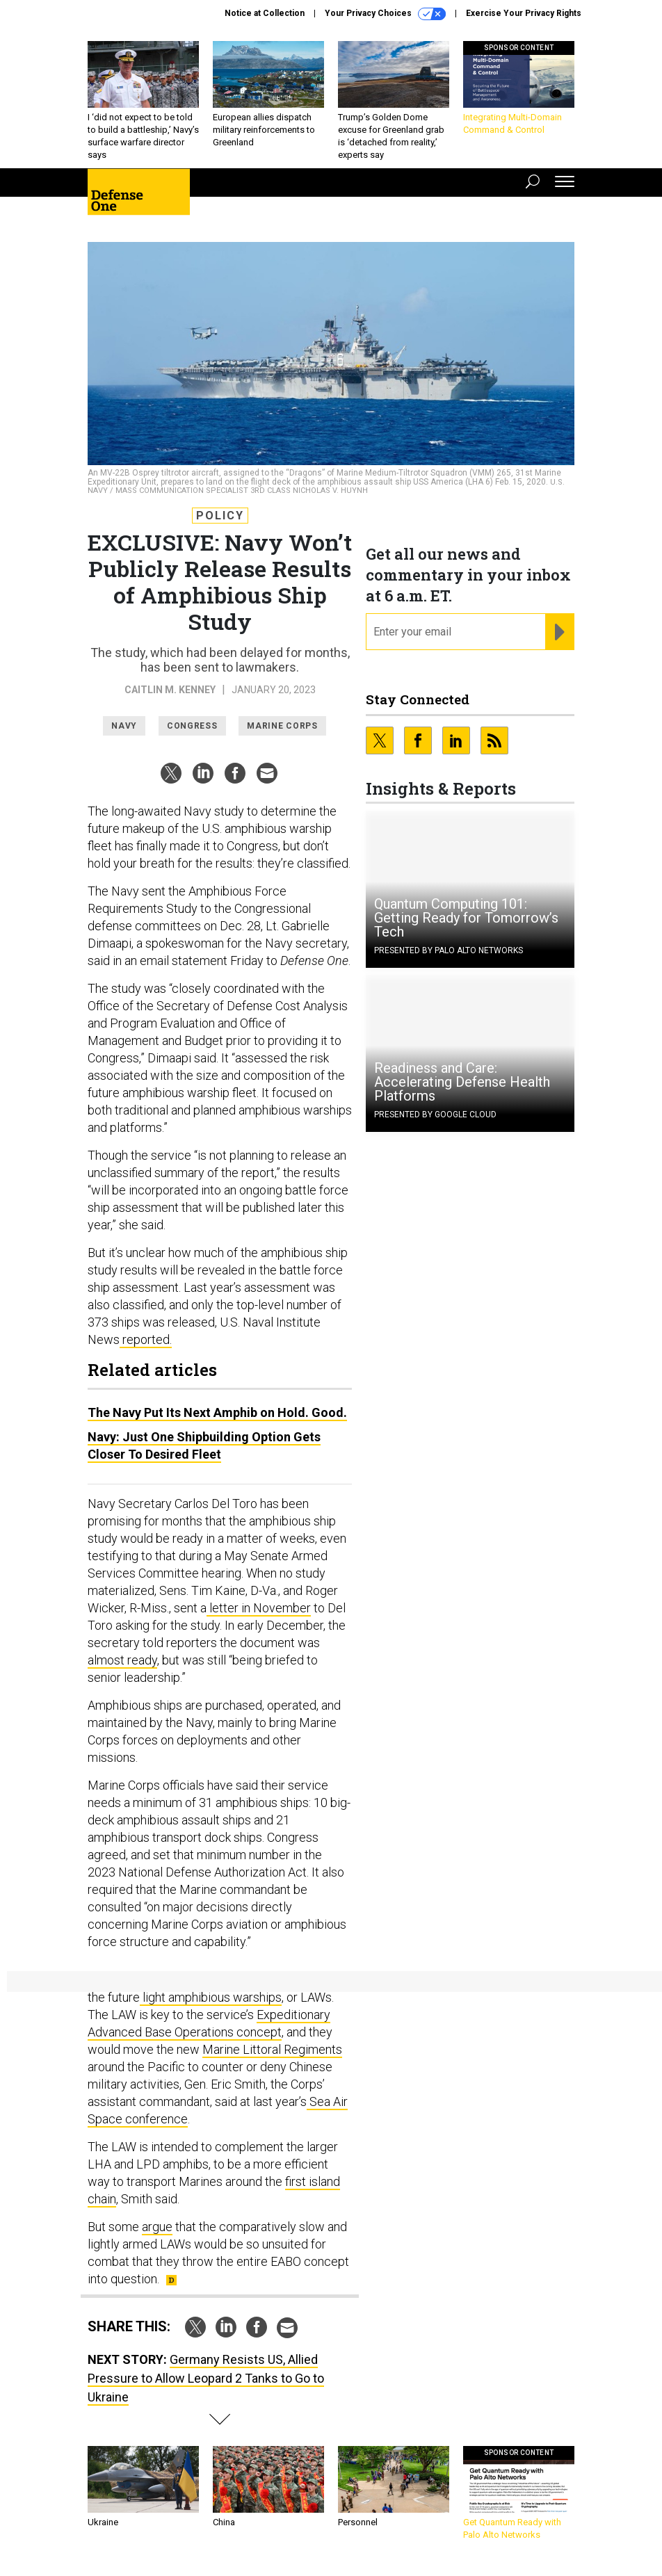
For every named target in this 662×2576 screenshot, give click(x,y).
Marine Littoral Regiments (272, 2049)
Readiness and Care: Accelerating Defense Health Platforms (462, 1082)
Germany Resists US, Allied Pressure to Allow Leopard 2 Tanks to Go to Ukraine (206, 2378)
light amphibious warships (211, 1997)
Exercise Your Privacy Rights (523, 13)
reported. (146, 1339)
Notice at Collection (265, 13)
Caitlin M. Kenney (170, 689)
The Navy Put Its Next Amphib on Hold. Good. (217, 1412)
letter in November (259, 1608)
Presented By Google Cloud (435, 1114)
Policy (220, 515)
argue (157, 2226)
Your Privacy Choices (385, 14)
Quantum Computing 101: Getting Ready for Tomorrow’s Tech (466, 918)
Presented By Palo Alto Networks (448, 950)
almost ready (122, 1660)
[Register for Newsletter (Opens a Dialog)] (559, 632)
